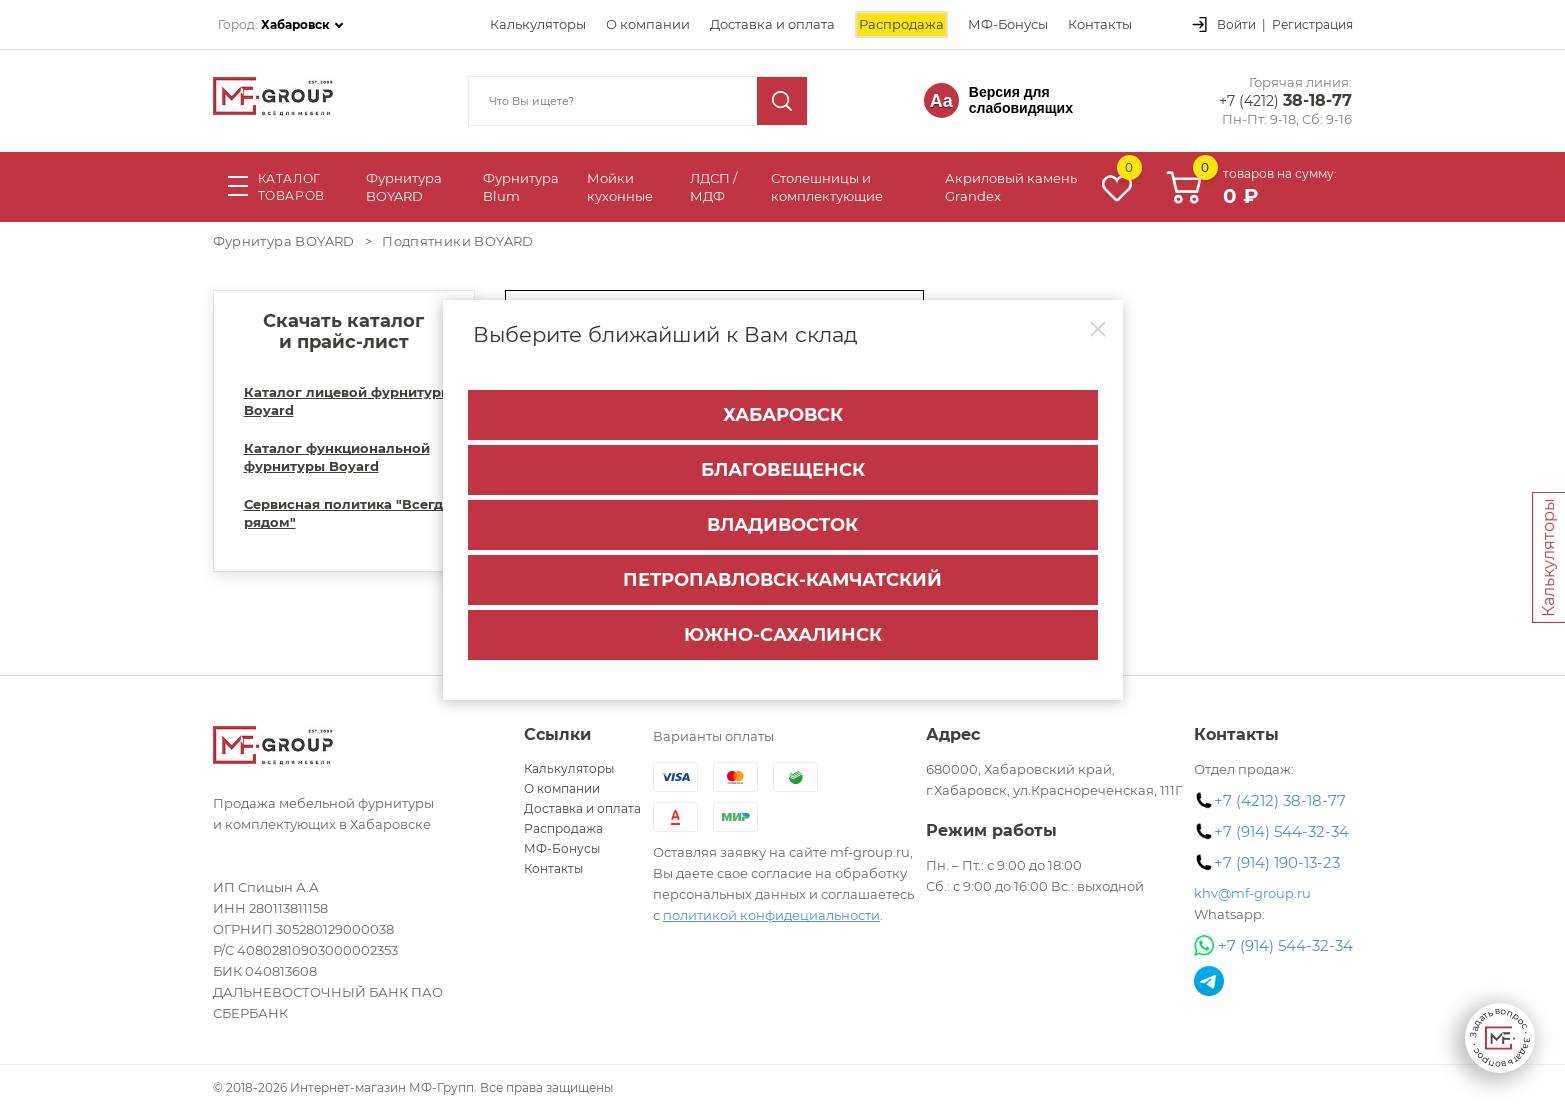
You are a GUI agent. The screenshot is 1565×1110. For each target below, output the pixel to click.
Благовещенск (783, 470)
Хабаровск (783, 415)
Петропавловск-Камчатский (782, 580)
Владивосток (782, 525)
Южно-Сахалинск (783, 635)
